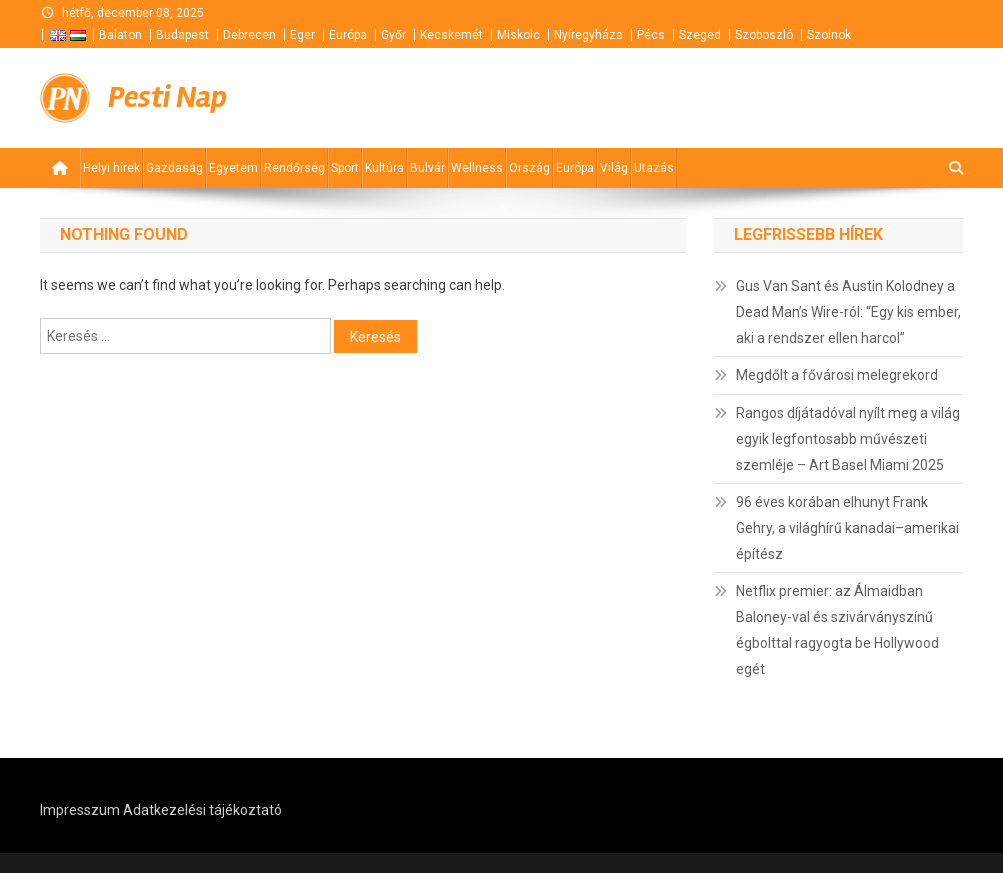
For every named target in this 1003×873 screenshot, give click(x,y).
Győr (393, 35)
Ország (529, 168)
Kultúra (384, 168)
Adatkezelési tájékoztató (202, 810)
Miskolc (518, 35)
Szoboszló (764, 35)
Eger (302, 35)
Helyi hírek (111, 168)
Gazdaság (174, 168)
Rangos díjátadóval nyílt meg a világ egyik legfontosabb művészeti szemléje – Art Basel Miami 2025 (848, 439)
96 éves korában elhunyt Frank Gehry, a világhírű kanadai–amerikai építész (847, 528)
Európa (348, 35)
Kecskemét (451, 35)
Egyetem (233, 168)
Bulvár (427, 168)
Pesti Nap (167, 97)
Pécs (651, 35)
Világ (614, 168)
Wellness (477, 168)
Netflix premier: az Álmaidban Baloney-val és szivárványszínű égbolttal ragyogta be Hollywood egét (837, 630)
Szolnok (829, 35)
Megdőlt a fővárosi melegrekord (837, 375)
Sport (345, 168)
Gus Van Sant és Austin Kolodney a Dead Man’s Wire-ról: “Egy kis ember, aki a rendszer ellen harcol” (848, 312)
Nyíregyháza (588, 35)
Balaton (120, 35)
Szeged (700, 35)
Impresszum (80, 810)
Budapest (182, 35)
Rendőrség (294, 168)
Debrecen (249, 35)
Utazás (654, 168)
